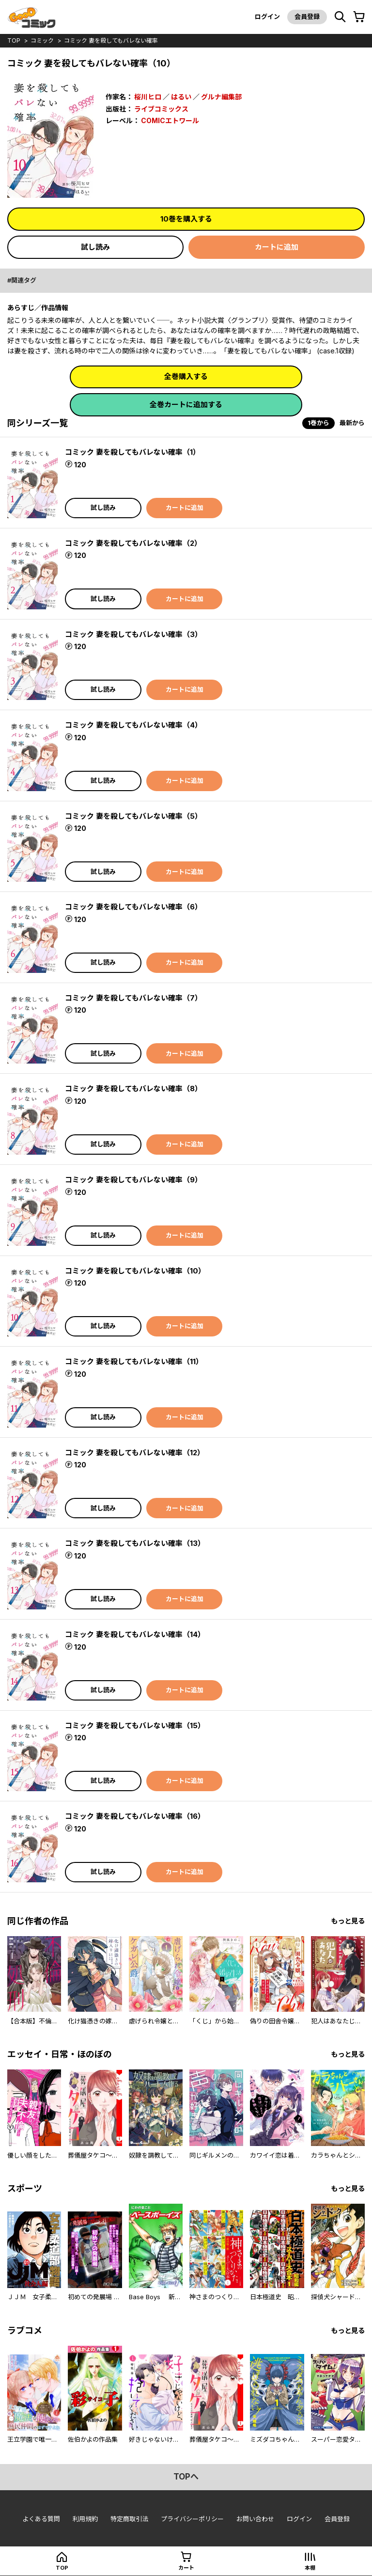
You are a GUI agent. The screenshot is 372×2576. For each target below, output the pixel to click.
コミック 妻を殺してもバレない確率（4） (133, 725)
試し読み (95, 247)
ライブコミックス (161, 109)
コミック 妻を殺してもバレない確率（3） (133, 634)
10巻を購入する (186, 218)
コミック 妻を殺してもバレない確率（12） (134, 1452)
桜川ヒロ (147, 97)
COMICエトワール (170, 120)
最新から (352, 423)
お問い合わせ (255, 2519)
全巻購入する (186, 376)
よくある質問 (41, 2519)
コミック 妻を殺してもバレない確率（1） (132, 452)
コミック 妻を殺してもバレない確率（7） (133, 997)
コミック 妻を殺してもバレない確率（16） (135, 1816)
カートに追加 (276, 247)
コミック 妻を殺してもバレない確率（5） (133, 816)
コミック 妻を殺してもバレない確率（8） (133, 1088)
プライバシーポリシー (192, 2519)
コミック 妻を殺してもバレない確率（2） (133, 543)
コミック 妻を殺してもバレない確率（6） (133, 906)
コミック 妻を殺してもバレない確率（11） (134, 1361)
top (13, 40)
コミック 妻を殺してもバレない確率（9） (133, 1179)
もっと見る (348, 1921)
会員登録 (307, 16)
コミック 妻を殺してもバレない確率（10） (135, 1270)
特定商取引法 (129, 2519)
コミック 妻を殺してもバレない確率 (111, 40)
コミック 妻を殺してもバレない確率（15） (135, 1725)
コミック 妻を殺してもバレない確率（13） (135, 1543)
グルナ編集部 (221, 97)
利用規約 (85, 2519)
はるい (181, 97)
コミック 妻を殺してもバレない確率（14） (135, 1634)
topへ (186, 2476)
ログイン (267, 16)
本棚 (310, 2567)
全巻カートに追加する (186, 404)
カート (186, 2567)
